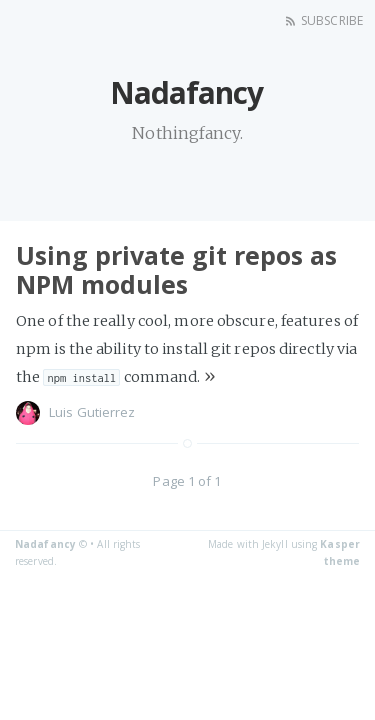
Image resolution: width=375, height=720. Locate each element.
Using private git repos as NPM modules (176, 269)
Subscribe (332, 20)
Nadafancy (45, 544)
